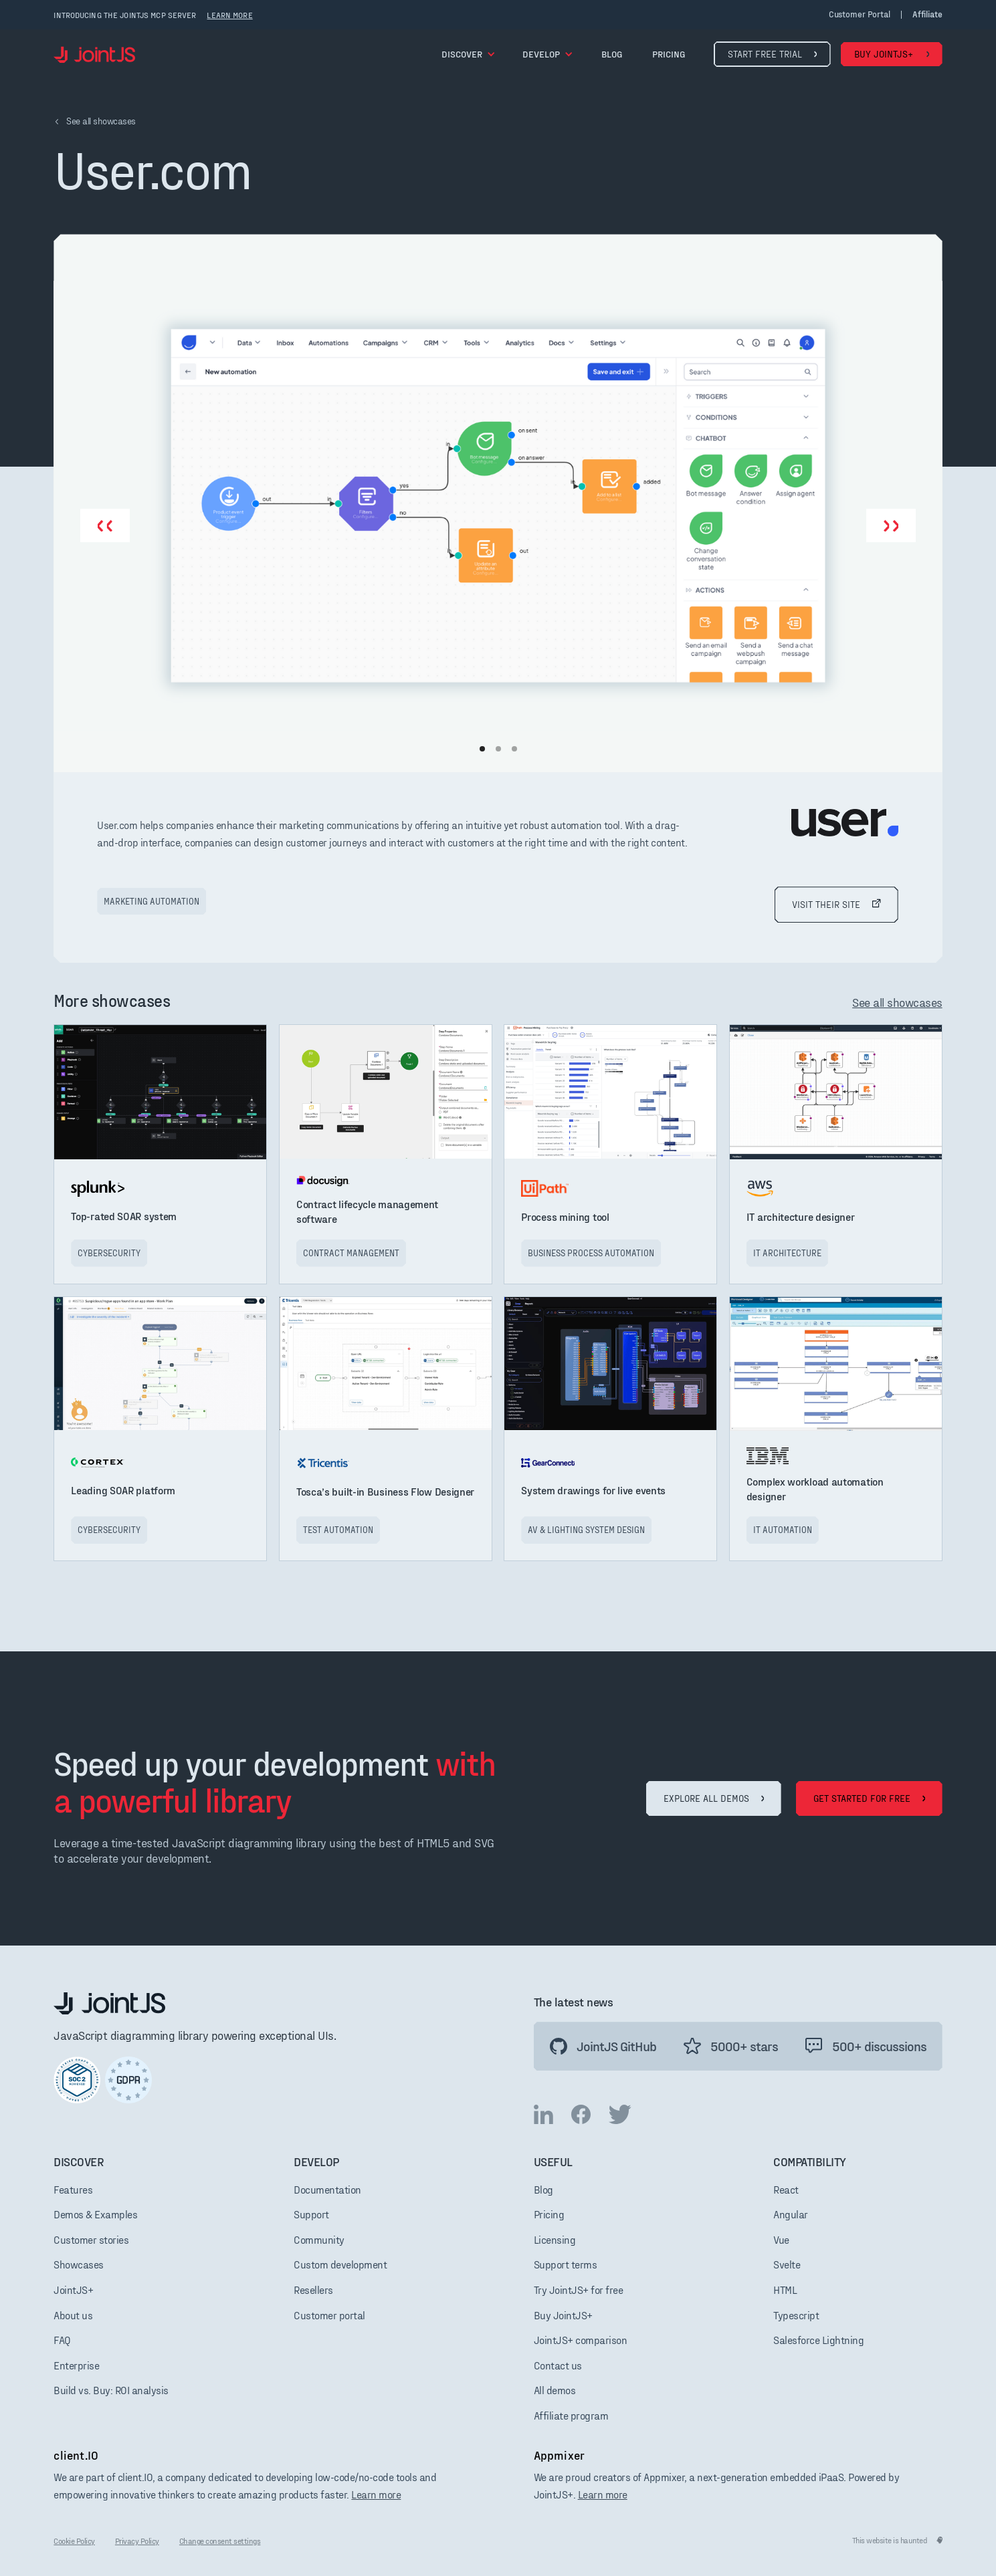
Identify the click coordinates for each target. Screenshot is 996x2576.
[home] (94, 54)
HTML (785, 2289)
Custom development (340, 2264)
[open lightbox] (498, 505)
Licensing (555, 2239)
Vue (781, 2239)
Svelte (786, 2264)
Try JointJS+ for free (578, 2289)
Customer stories (91, 2239)
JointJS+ (73, 2289)
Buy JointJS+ (563, 2315)
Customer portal (859, 14)
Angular (790, 2214)
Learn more (376, 2494)
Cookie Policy (74, 2540)
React (786, 2189)
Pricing (549, 2214)
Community (319, 2239)
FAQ (62, 2339)
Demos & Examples (95, 2214)
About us (73, 2315)
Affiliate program (571, 2415)
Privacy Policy (137, 2540)
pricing (668, 54)
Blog (543, 2189)
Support (311, 2214)
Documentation (327, 2189)
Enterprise (76, 2365)
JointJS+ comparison (580, 2339)
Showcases (79, 2264)
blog (611, 54)
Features (73, 2189)
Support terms (565, 2264)
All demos (555, 2389)
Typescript (796, 2315)
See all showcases (897, 1002)
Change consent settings (220, 2540)
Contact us (558, 2365)
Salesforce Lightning (818, 2339)
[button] (468, 54)
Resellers (313, 2289)
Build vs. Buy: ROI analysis (111, 2389)
